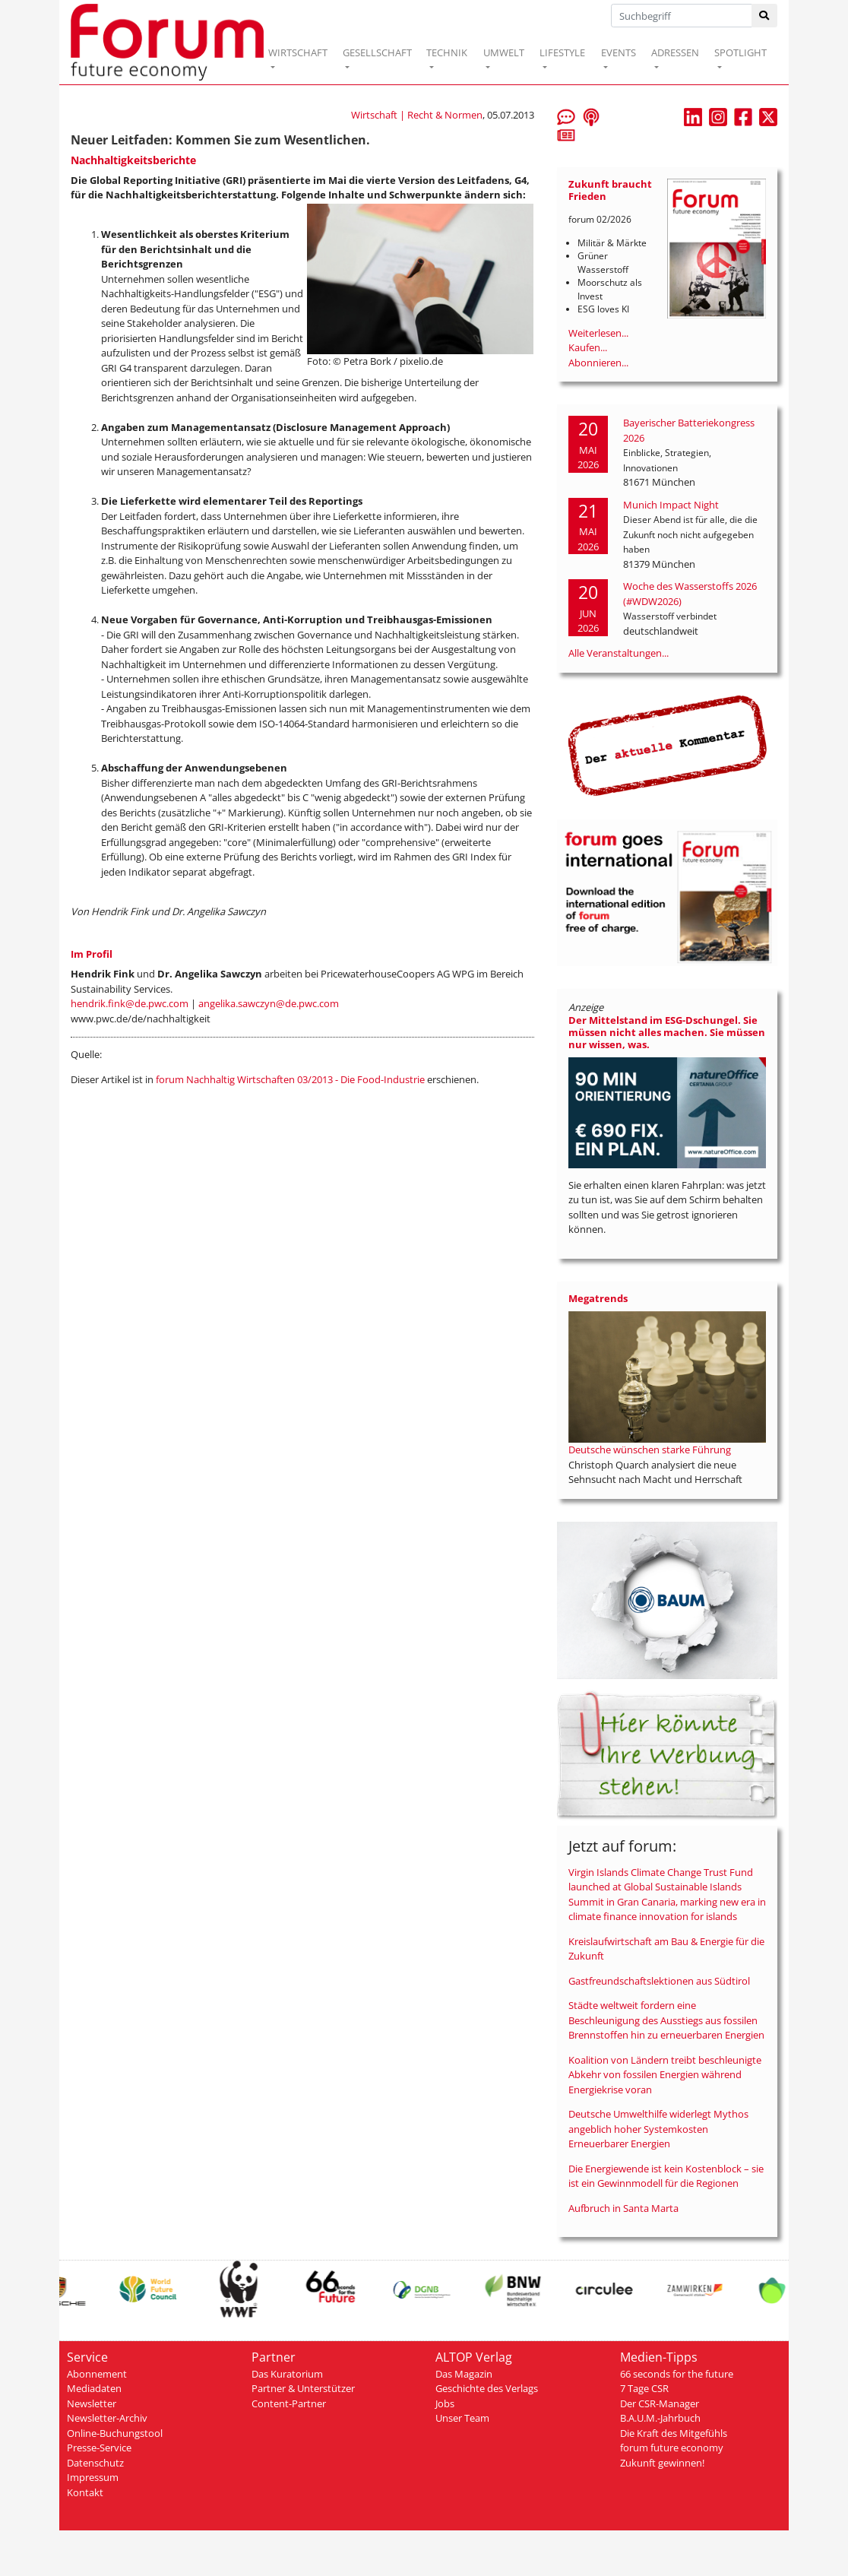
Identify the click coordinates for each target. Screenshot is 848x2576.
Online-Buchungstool (115, 2433)
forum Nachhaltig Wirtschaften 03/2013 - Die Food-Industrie (290, 1079)
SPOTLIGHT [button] (740, 52)
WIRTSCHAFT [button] (297, 52)
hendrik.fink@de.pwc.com (129, 1003)
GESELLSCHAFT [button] (377, 52)
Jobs (444, 2403)
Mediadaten (94, 2388)
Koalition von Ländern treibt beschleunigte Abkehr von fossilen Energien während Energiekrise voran (664, 2074)
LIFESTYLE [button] (562, 52)
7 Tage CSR (644, 2388)
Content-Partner (289, 2403)
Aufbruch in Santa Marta (623, 2208)
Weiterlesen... (598, 333)
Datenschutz (95, 2463)
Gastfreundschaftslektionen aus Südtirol (659, 1981)
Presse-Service (99, 2447)
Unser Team (462, 2418)
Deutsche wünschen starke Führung (649, 1449)
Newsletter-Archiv (107, 2418)
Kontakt (85, 2492)
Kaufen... (587, 347)
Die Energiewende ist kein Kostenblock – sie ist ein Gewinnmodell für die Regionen (666, 2176)
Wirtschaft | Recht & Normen (417, 115)
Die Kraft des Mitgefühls (673, 2433)
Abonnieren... (598, 362)
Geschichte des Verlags (486, 2388)
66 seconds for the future (676, 2374)
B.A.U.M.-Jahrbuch (660, 2418)
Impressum (93, 2477)
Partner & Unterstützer (303, 2388)
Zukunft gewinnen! (662, 2463)
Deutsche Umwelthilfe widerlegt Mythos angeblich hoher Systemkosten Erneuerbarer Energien (658, 2128)
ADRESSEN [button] (675, 52)
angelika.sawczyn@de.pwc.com (268, 1003)
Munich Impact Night (671, 505)
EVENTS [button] (618, 52)
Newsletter (91, 2403)
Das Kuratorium (287, 2374)
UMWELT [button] (503, 52)
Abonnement (97, 2374)
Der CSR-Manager (659, 2403)
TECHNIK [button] (446, 52)
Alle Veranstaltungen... (618, 653)
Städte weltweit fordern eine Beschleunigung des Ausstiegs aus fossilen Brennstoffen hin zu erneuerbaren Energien (666, 2020)
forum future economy (671, 2447)
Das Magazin (463, 2374)
